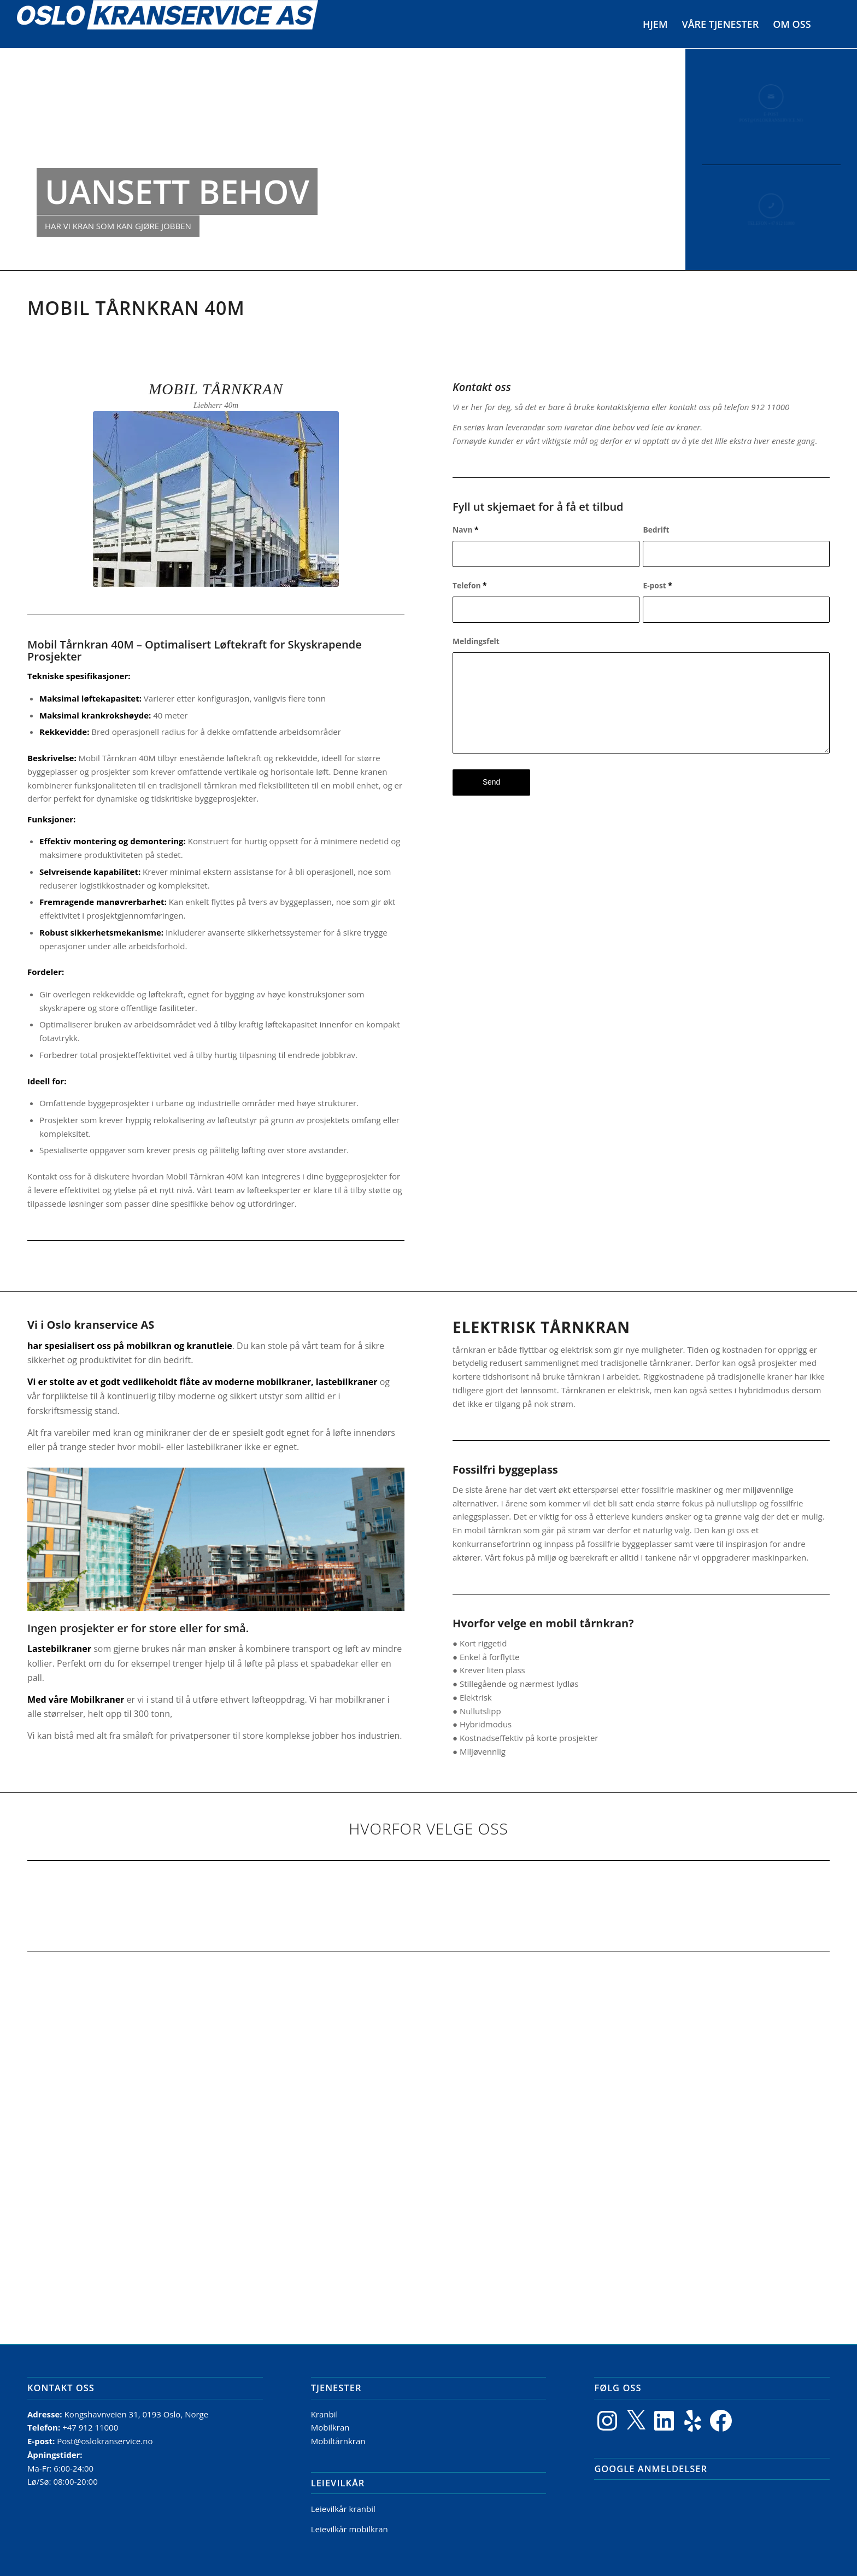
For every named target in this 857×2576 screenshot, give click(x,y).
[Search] (829, 24)
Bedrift (656, 529)
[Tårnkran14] (216, 499)
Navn (466, 529)
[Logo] (167, 24)
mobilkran (149, 1346)
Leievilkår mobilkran (349, 2529)
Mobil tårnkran (216, 389)
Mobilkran (330, 2427)
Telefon (470, 585)
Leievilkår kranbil (343, 2508)
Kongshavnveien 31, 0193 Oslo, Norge (137, 2414)
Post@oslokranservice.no (104, 2440)
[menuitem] (655, 24)
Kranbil (324, 2414)
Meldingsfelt (476, 641)
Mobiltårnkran (338, 2440)
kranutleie (209, 1346)
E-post (657, 585)
